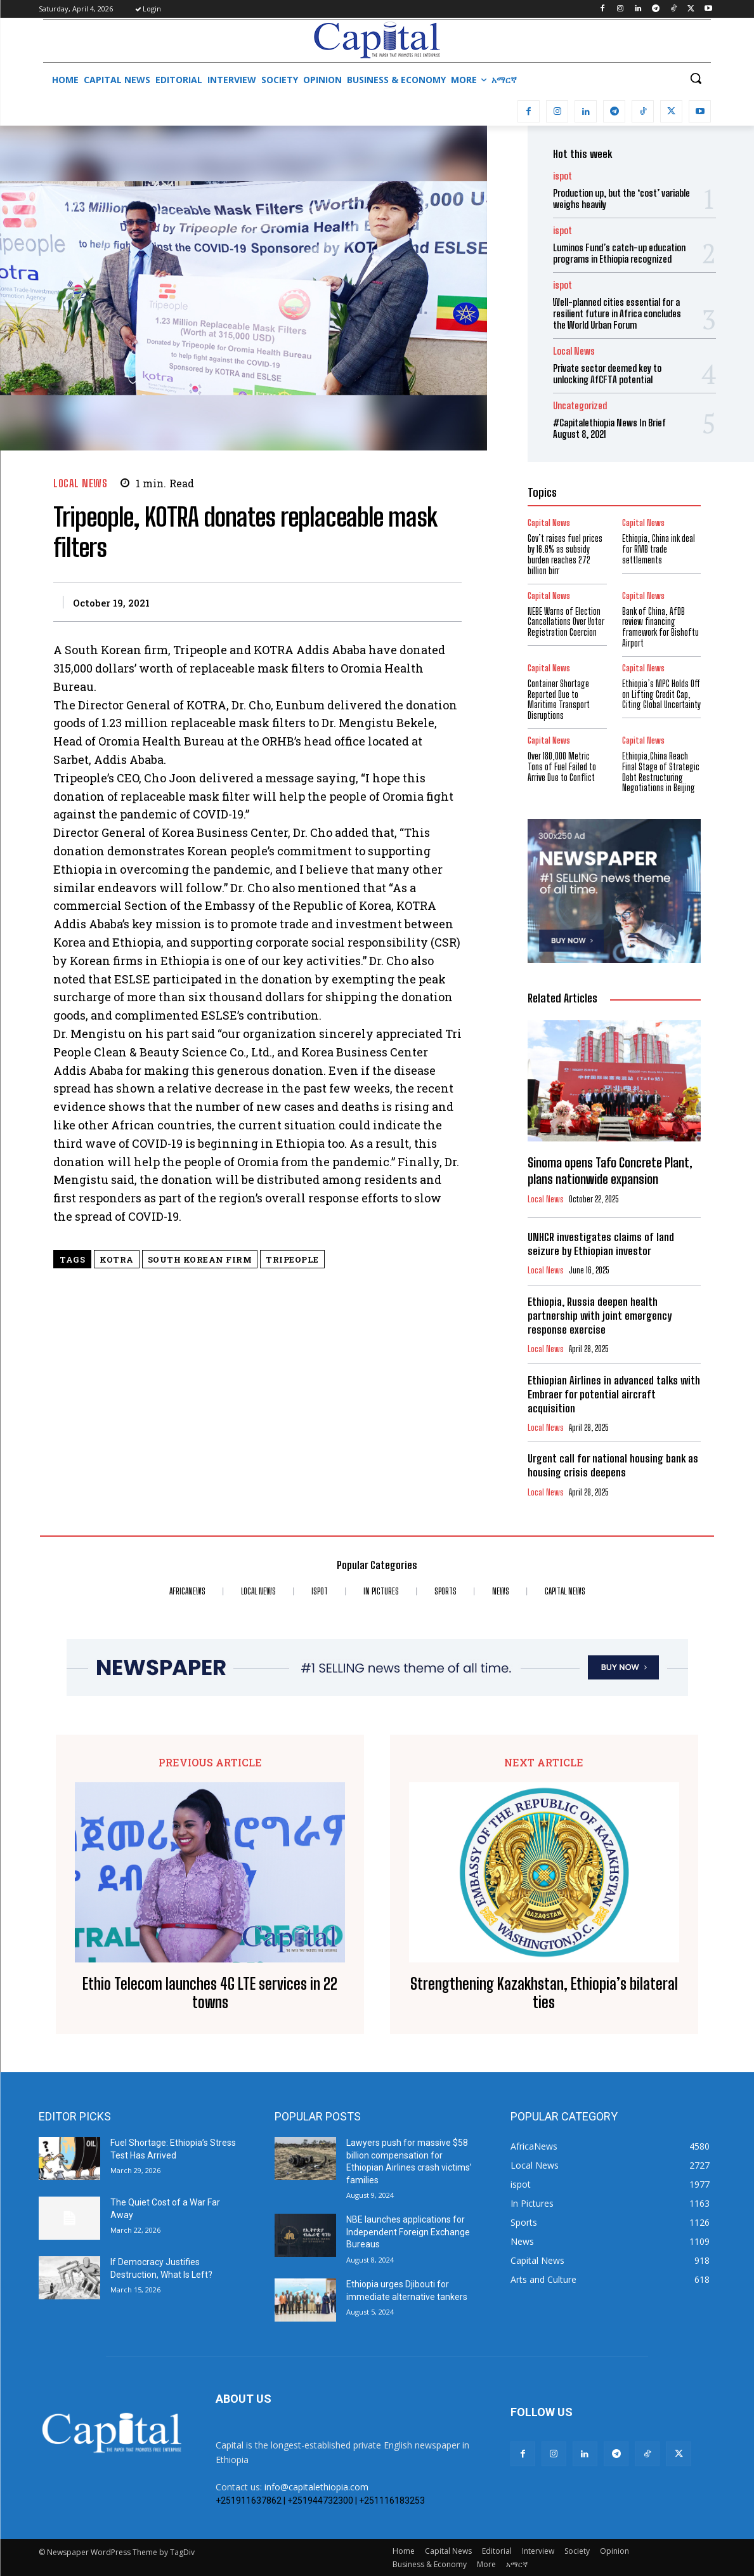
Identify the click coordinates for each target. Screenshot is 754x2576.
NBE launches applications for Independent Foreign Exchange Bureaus (408, 2231)
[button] (695, 78)
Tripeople (292, 1259)
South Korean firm (200, 1259)
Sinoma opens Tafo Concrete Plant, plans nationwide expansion (610, 1170)
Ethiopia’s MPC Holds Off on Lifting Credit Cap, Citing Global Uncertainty (661, 694)
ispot (562, 176)
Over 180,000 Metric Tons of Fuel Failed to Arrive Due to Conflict (562, 767)
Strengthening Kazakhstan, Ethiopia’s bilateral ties (544, 1993)
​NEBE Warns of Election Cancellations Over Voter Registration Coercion (566, 622)
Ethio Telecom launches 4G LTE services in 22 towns (209, 1993)
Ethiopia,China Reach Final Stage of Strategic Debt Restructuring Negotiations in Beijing (660, 772)
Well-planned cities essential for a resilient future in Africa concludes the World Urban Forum (617, 313)
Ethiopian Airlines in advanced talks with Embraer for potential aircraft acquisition (614, 1394)
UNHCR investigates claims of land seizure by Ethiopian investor (601, 1244)
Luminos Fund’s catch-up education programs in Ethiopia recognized (619, 253)
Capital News (549, 596)
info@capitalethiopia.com (316, 2487)
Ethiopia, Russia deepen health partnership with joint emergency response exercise (600, 1315)
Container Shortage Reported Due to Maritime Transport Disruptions (559, 699)
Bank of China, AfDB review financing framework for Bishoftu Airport (660, 627)
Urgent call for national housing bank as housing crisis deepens (613, 1465)
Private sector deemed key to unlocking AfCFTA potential (607, 373)
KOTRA (117, 1259)
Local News (80, 483)
